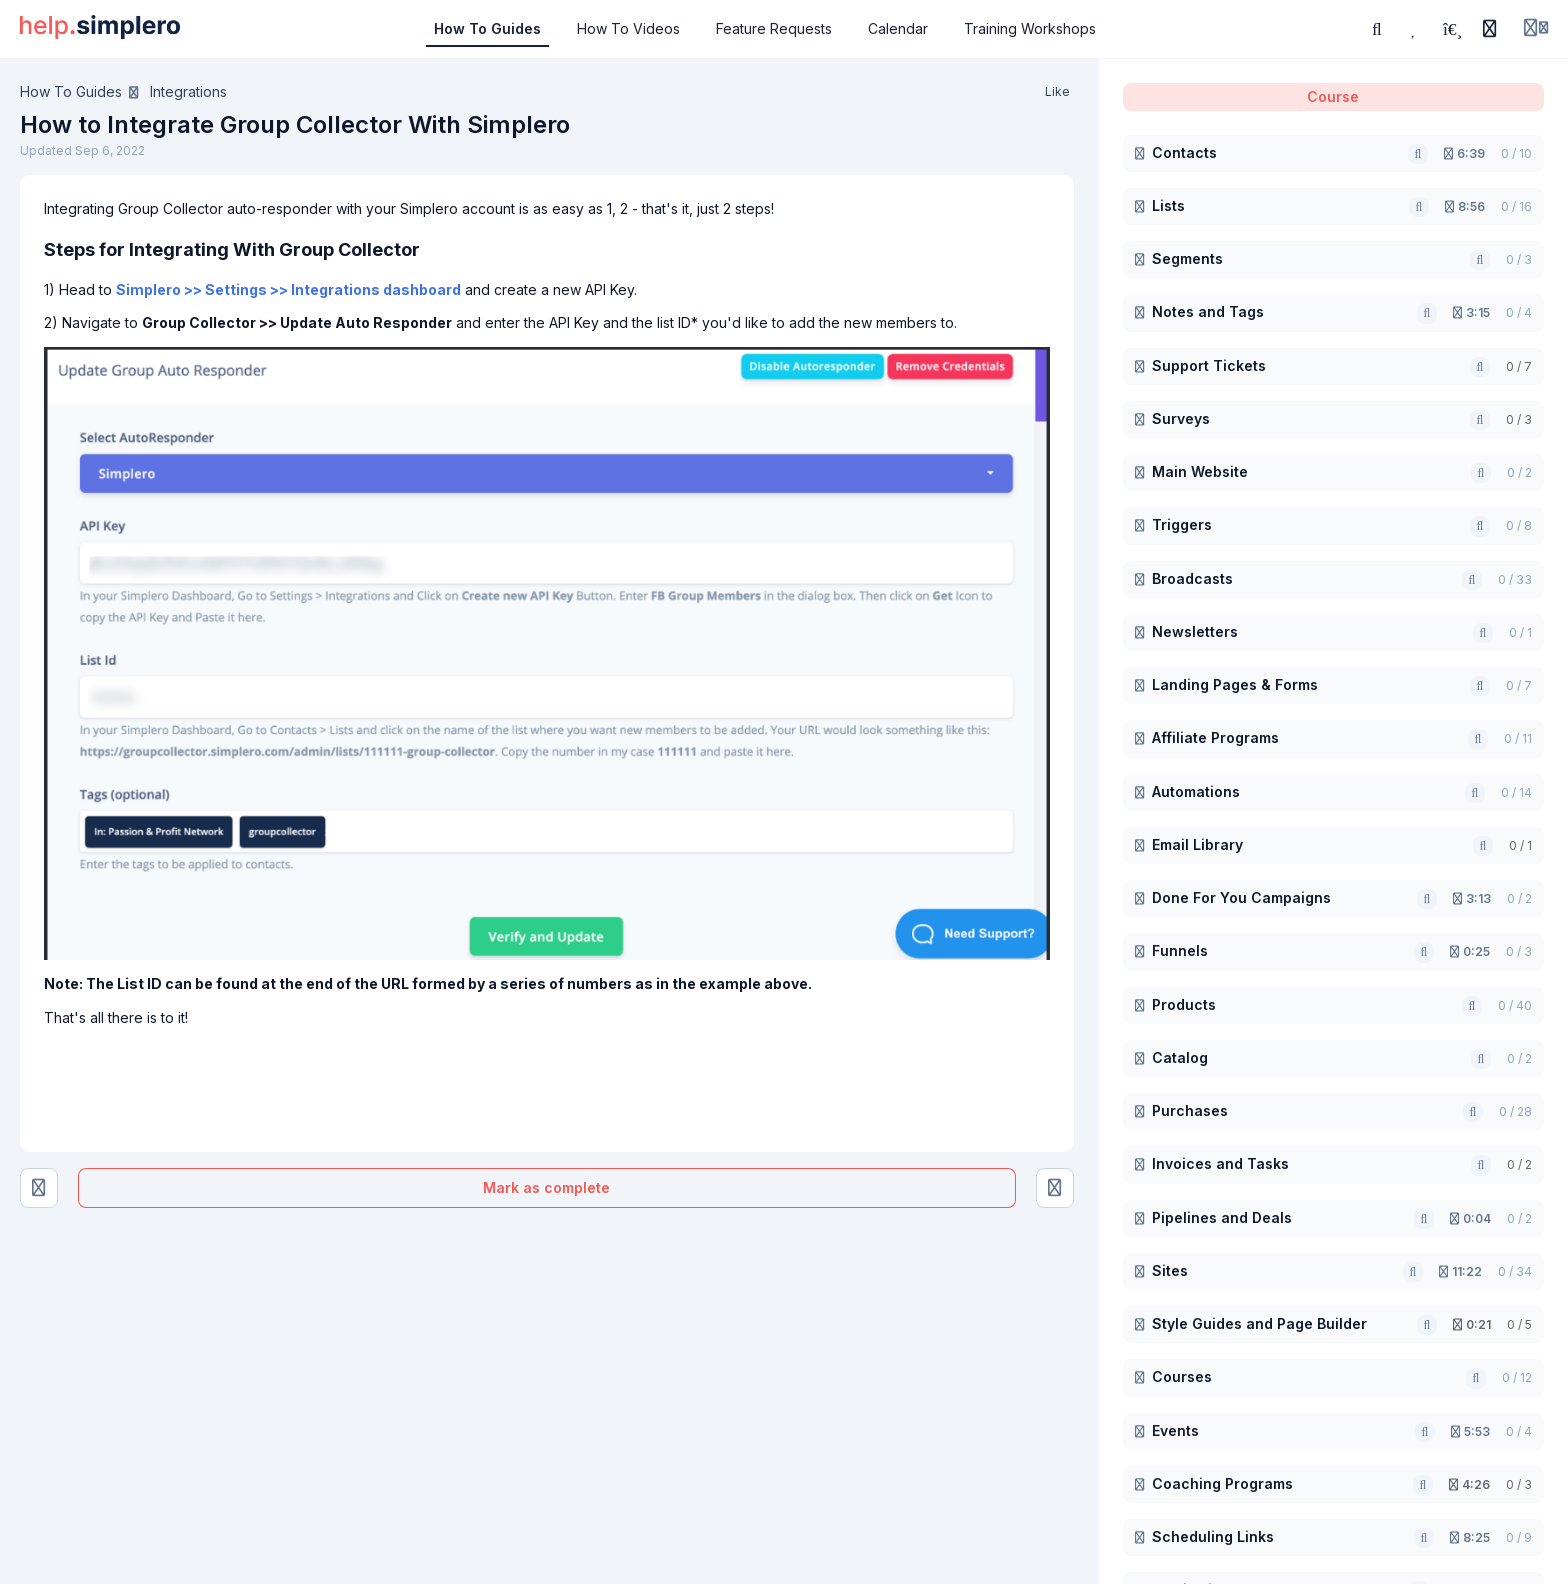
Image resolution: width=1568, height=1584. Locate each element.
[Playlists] (1452, 29)
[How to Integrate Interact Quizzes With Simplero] (1055, 1188)
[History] (1490, 29)
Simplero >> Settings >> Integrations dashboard (288, 289)
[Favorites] (1415, 29)
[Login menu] (1536, 29)
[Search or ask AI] (1377, 29)
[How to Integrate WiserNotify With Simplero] (39, 1188)
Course (1333, 96)
